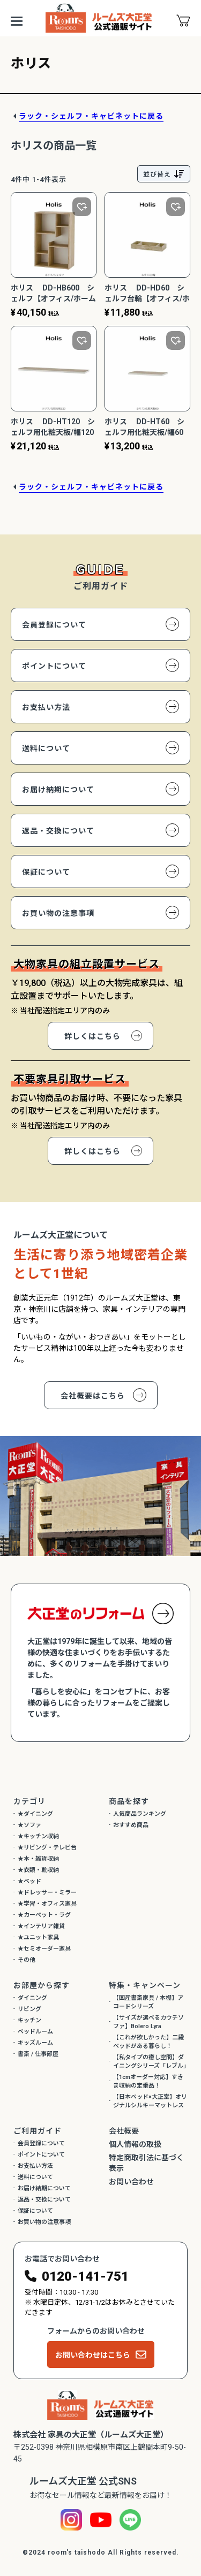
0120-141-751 (85, 2276)
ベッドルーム (35, 2031)
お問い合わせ (131, 2181)
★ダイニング (35, 1813)
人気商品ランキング (139, 1813)
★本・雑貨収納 (38, 1858)
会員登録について (54, 625)
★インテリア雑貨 (41, 1926)
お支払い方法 (46, 707)
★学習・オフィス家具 (47, 1903)
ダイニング (32, 1997)
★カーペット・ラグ (44, 1915)
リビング (29, 2009)
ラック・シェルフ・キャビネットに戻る (91, 116)
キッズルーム (35, 2042)
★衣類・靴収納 (38, 1870)
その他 (26, 1959)
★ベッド (29, 1881)
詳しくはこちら (92, 1036)
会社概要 (124, 2131)
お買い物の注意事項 (58, 913)
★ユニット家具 (38, 1937)
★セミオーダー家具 (44, 1948)
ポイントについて (54, 666)
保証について (46, 872)
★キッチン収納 (38, 1836)
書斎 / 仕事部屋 (38, 2054)
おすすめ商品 (130, 1825)
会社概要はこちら (93, 1396)
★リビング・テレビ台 (47, 1847)
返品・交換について (58, 831)
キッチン (29, 2020)
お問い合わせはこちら (92, 2355)
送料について (46, 748)
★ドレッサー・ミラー (47, 1892)
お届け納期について (58, 789)
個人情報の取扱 (135, 2144)
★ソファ (29, 1825)
